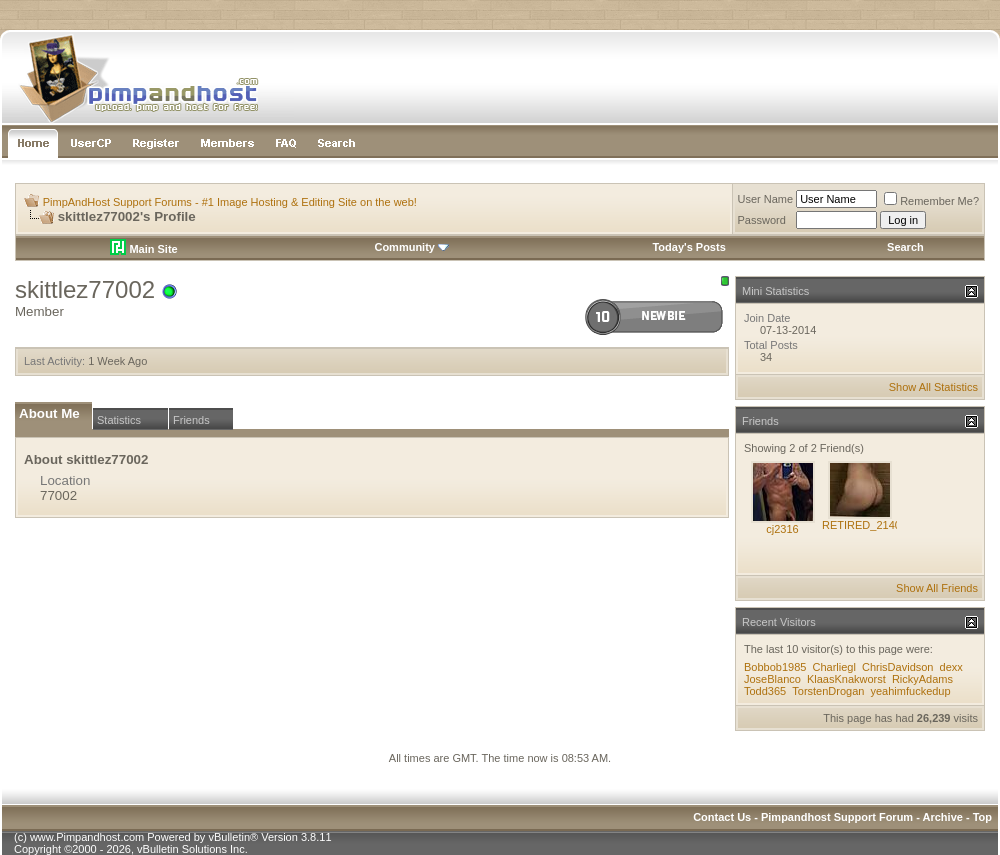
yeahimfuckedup (911, 691)
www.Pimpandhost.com (87, 837)
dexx (951, 667)
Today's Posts (688, 247)
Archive (943, 817)
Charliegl (833, 667)
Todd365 (765, 691)
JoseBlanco (772, 679)
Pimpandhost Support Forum (837, 817)
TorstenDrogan (828, 691)
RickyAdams (922, 679)
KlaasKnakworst (846, 679)
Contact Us (722, 817)
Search (905, 247)
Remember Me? (931, 201)
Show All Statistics (933, 387)
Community (411, 247)
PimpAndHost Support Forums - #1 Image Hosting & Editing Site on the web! (230, 202)
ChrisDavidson (898, 667)
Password (762, 220)
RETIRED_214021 (867, 525)
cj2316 (782, 529)
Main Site (143, 249)
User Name (766, 199)
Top (982, 817)
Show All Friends (937, 588)
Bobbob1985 (775, 667)
